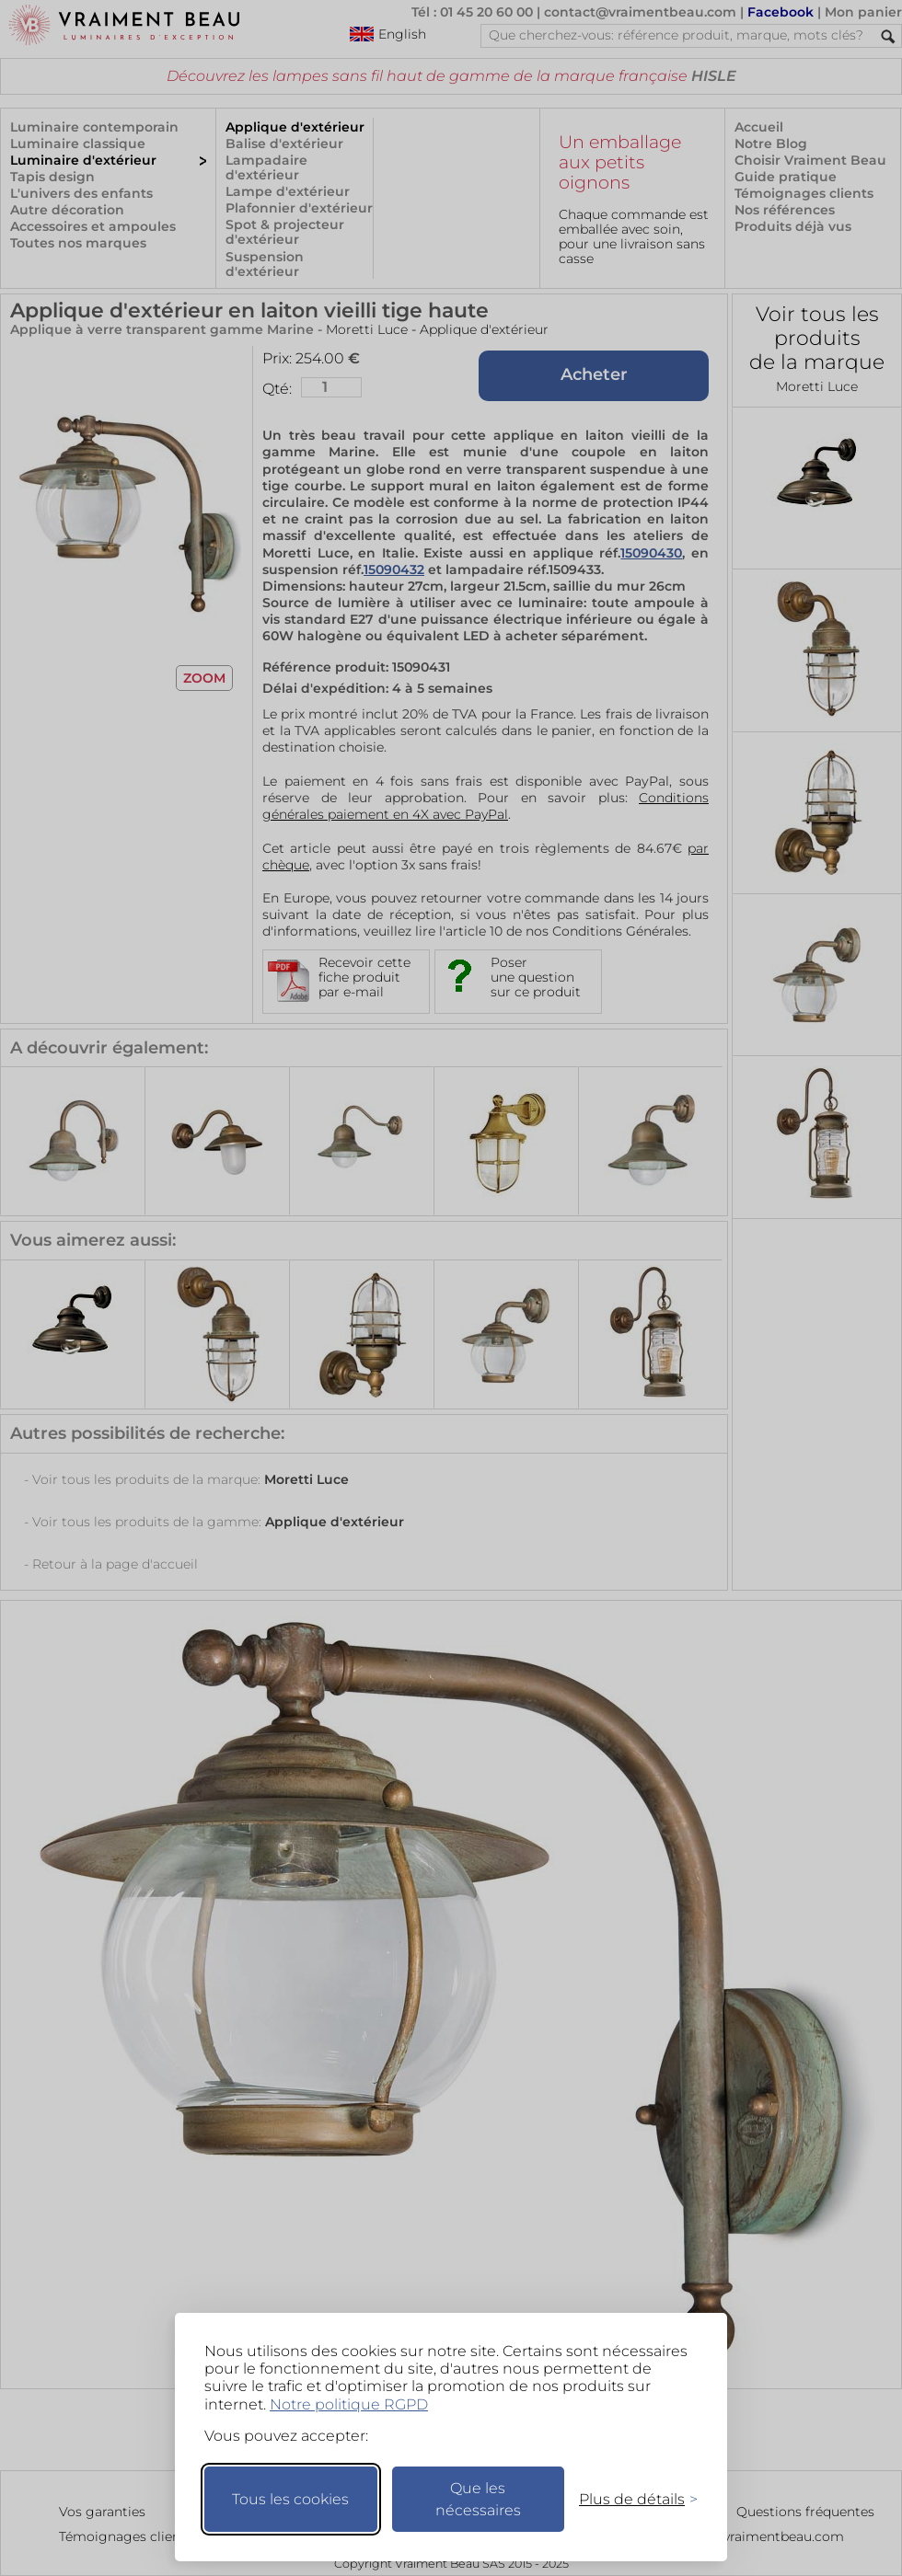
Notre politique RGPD (349, 2404)
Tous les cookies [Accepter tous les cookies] (290, 2499)
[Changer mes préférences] (629, 2499)
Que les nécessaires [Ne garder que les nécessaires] (478, 2499)
